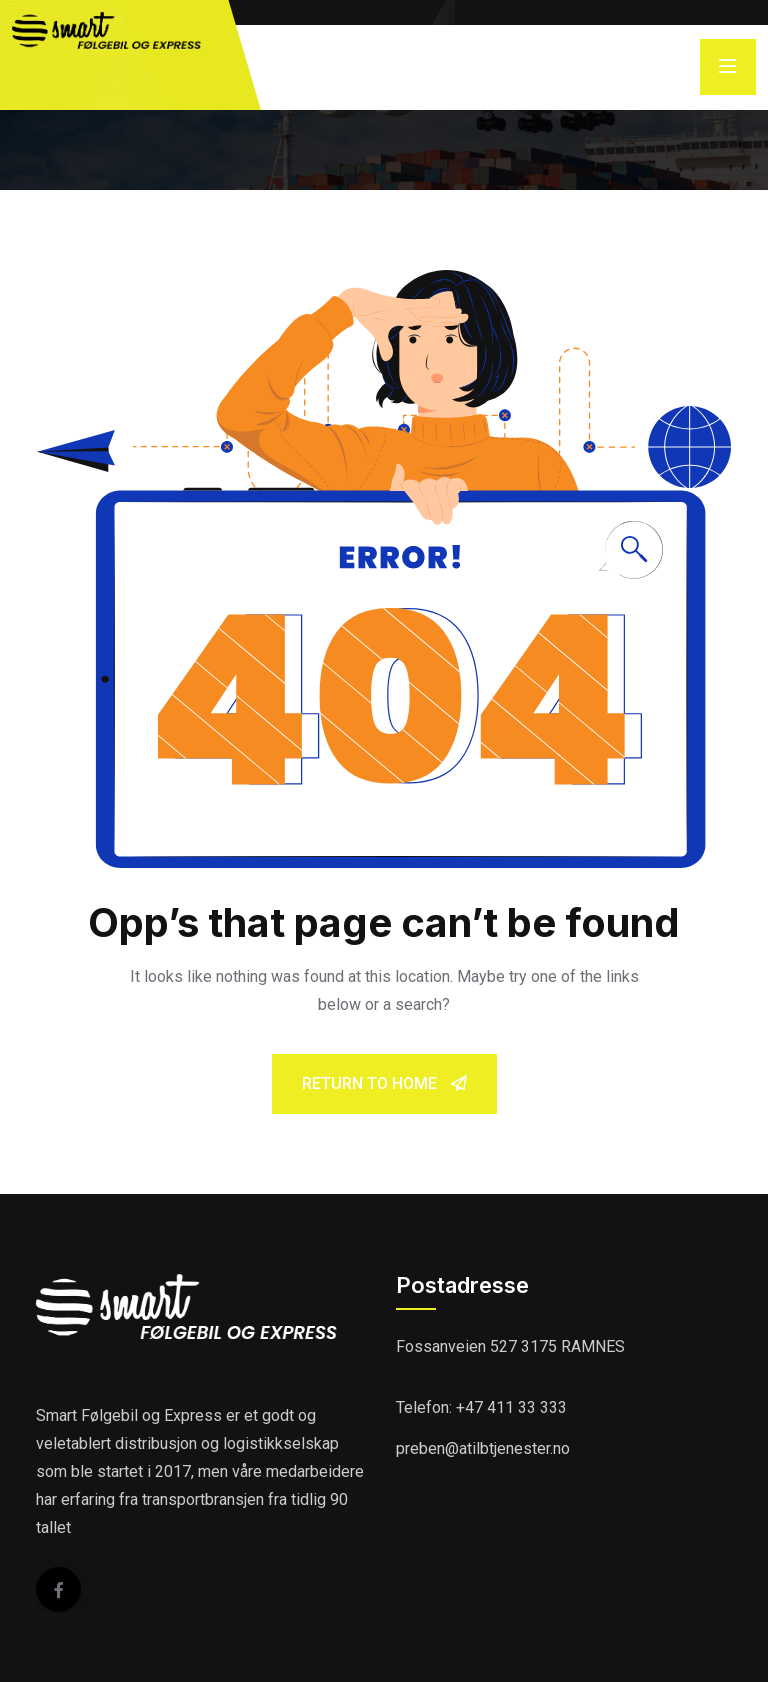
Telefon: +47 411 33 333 (481, 1407)
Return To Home (384, 1083)
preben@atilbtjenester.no (483, 1448)
